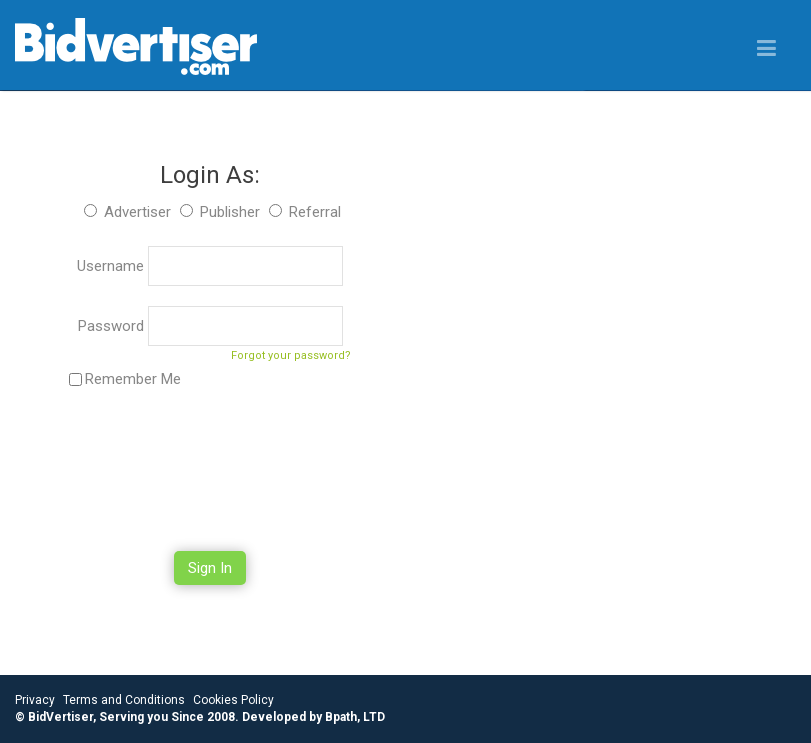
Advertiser (137, 212)
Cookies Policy (233, 700)
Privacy (35, 700)
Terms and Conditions (124, 700)
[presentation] (210, 472)
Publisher (230, 212)
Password (113, 326)
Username (112, 266)
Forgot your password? (291, 355)
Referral (315, 212)
